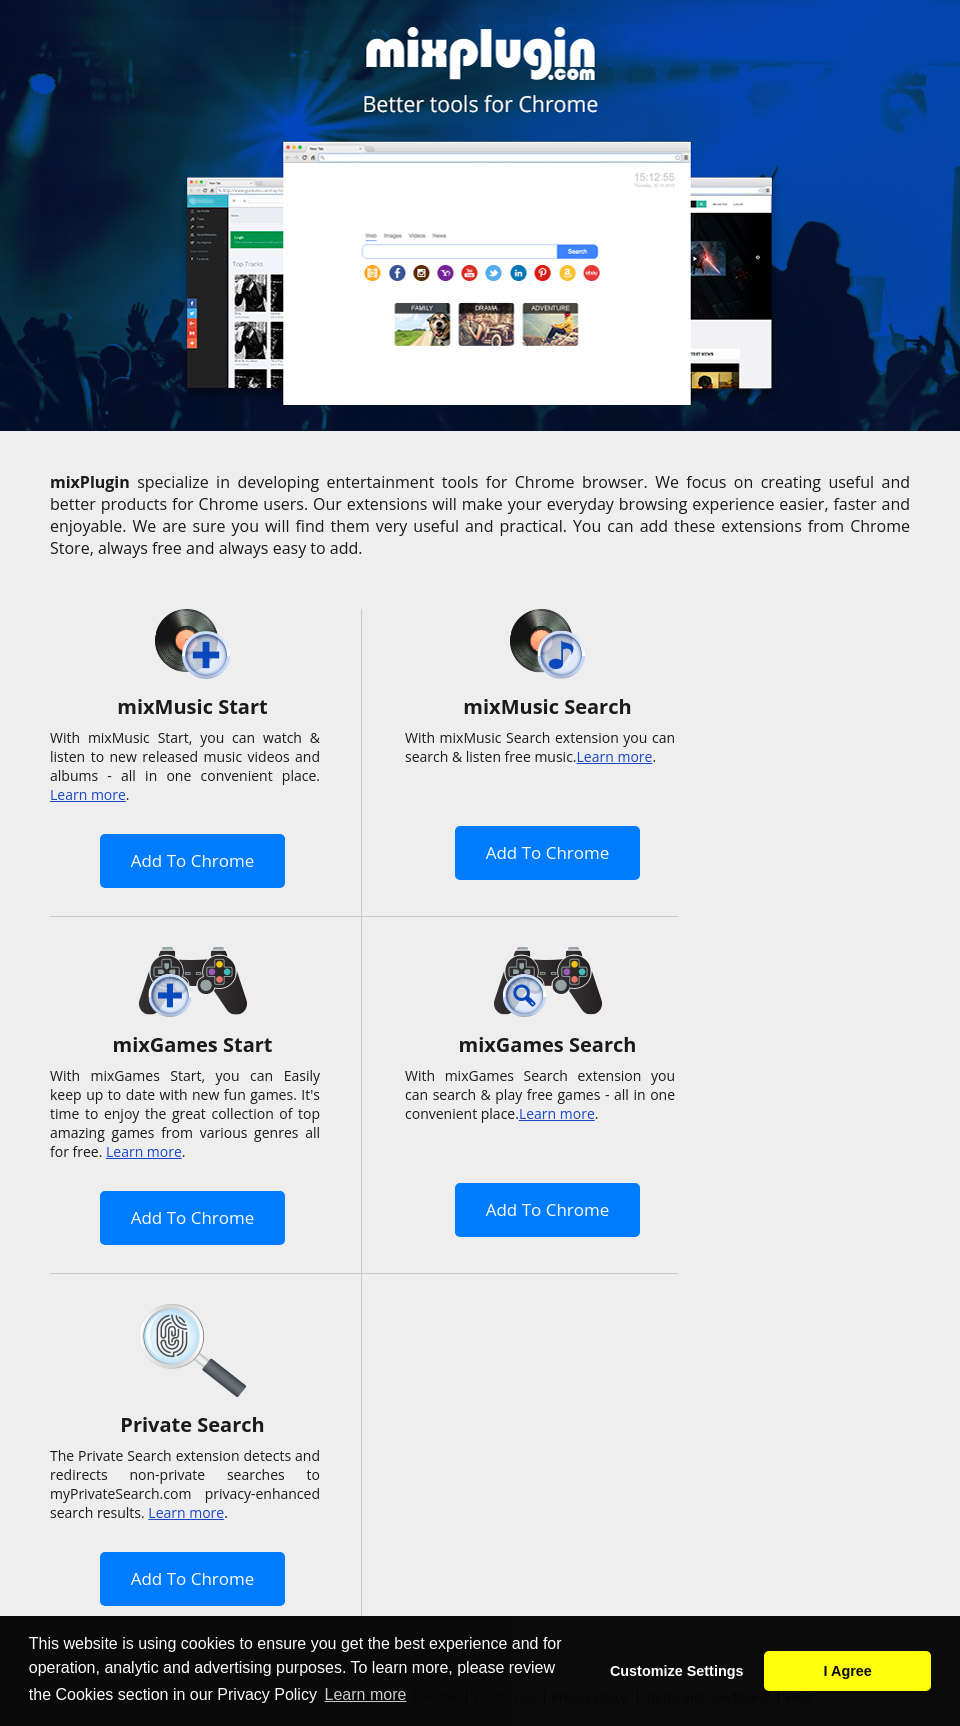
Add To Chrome (193, 860)
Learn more (88, 794)
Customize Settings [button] (677, 1671)
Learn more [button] (366, 1694)
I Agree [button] (848, 1671)
